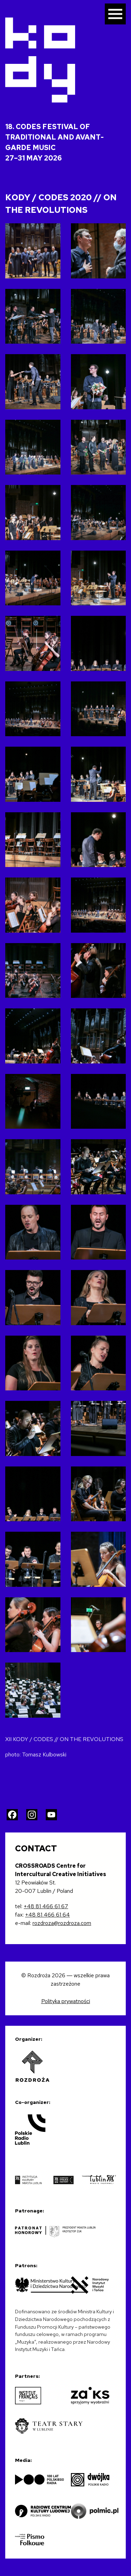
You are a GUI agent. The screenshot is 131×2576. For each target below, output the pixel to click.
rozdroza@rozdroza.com (61, 1923)
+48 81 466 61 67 (46, 1906)
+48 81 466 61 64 (47, 1914)
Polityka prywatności (65, 2001)
